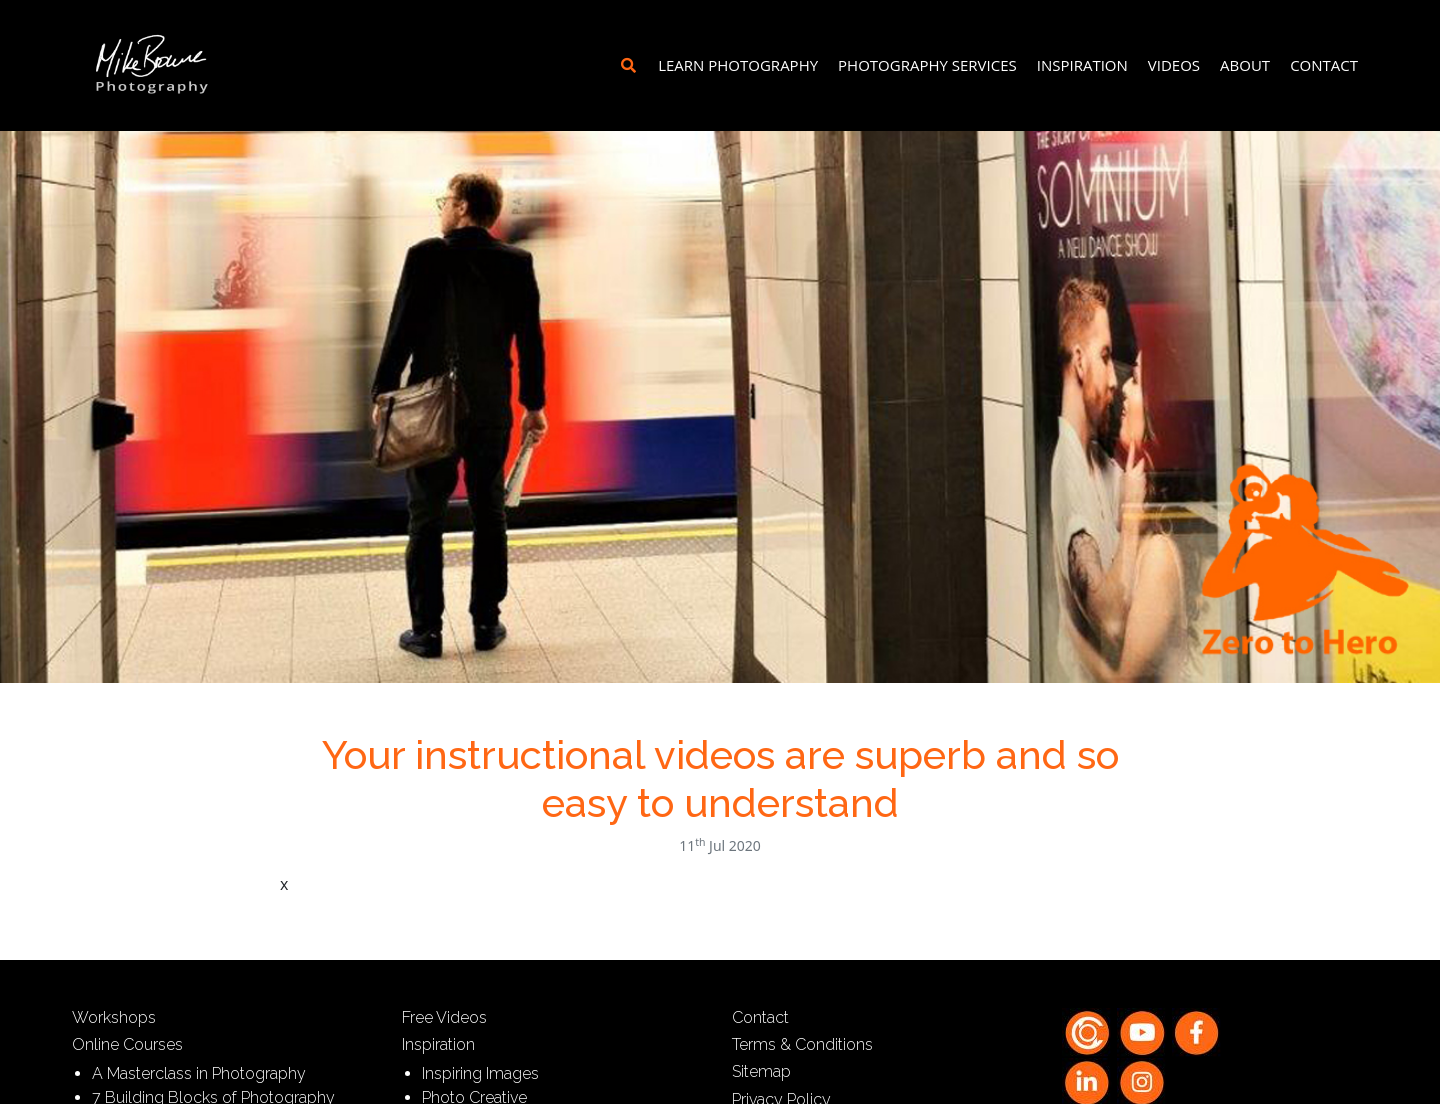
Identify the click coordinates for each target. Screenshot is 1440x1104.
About (1245, 65)
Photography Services (927, 65)
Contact (1324, 65)
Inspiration (1082, 65)
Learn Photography (738, 65)
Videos (1174, 65)
